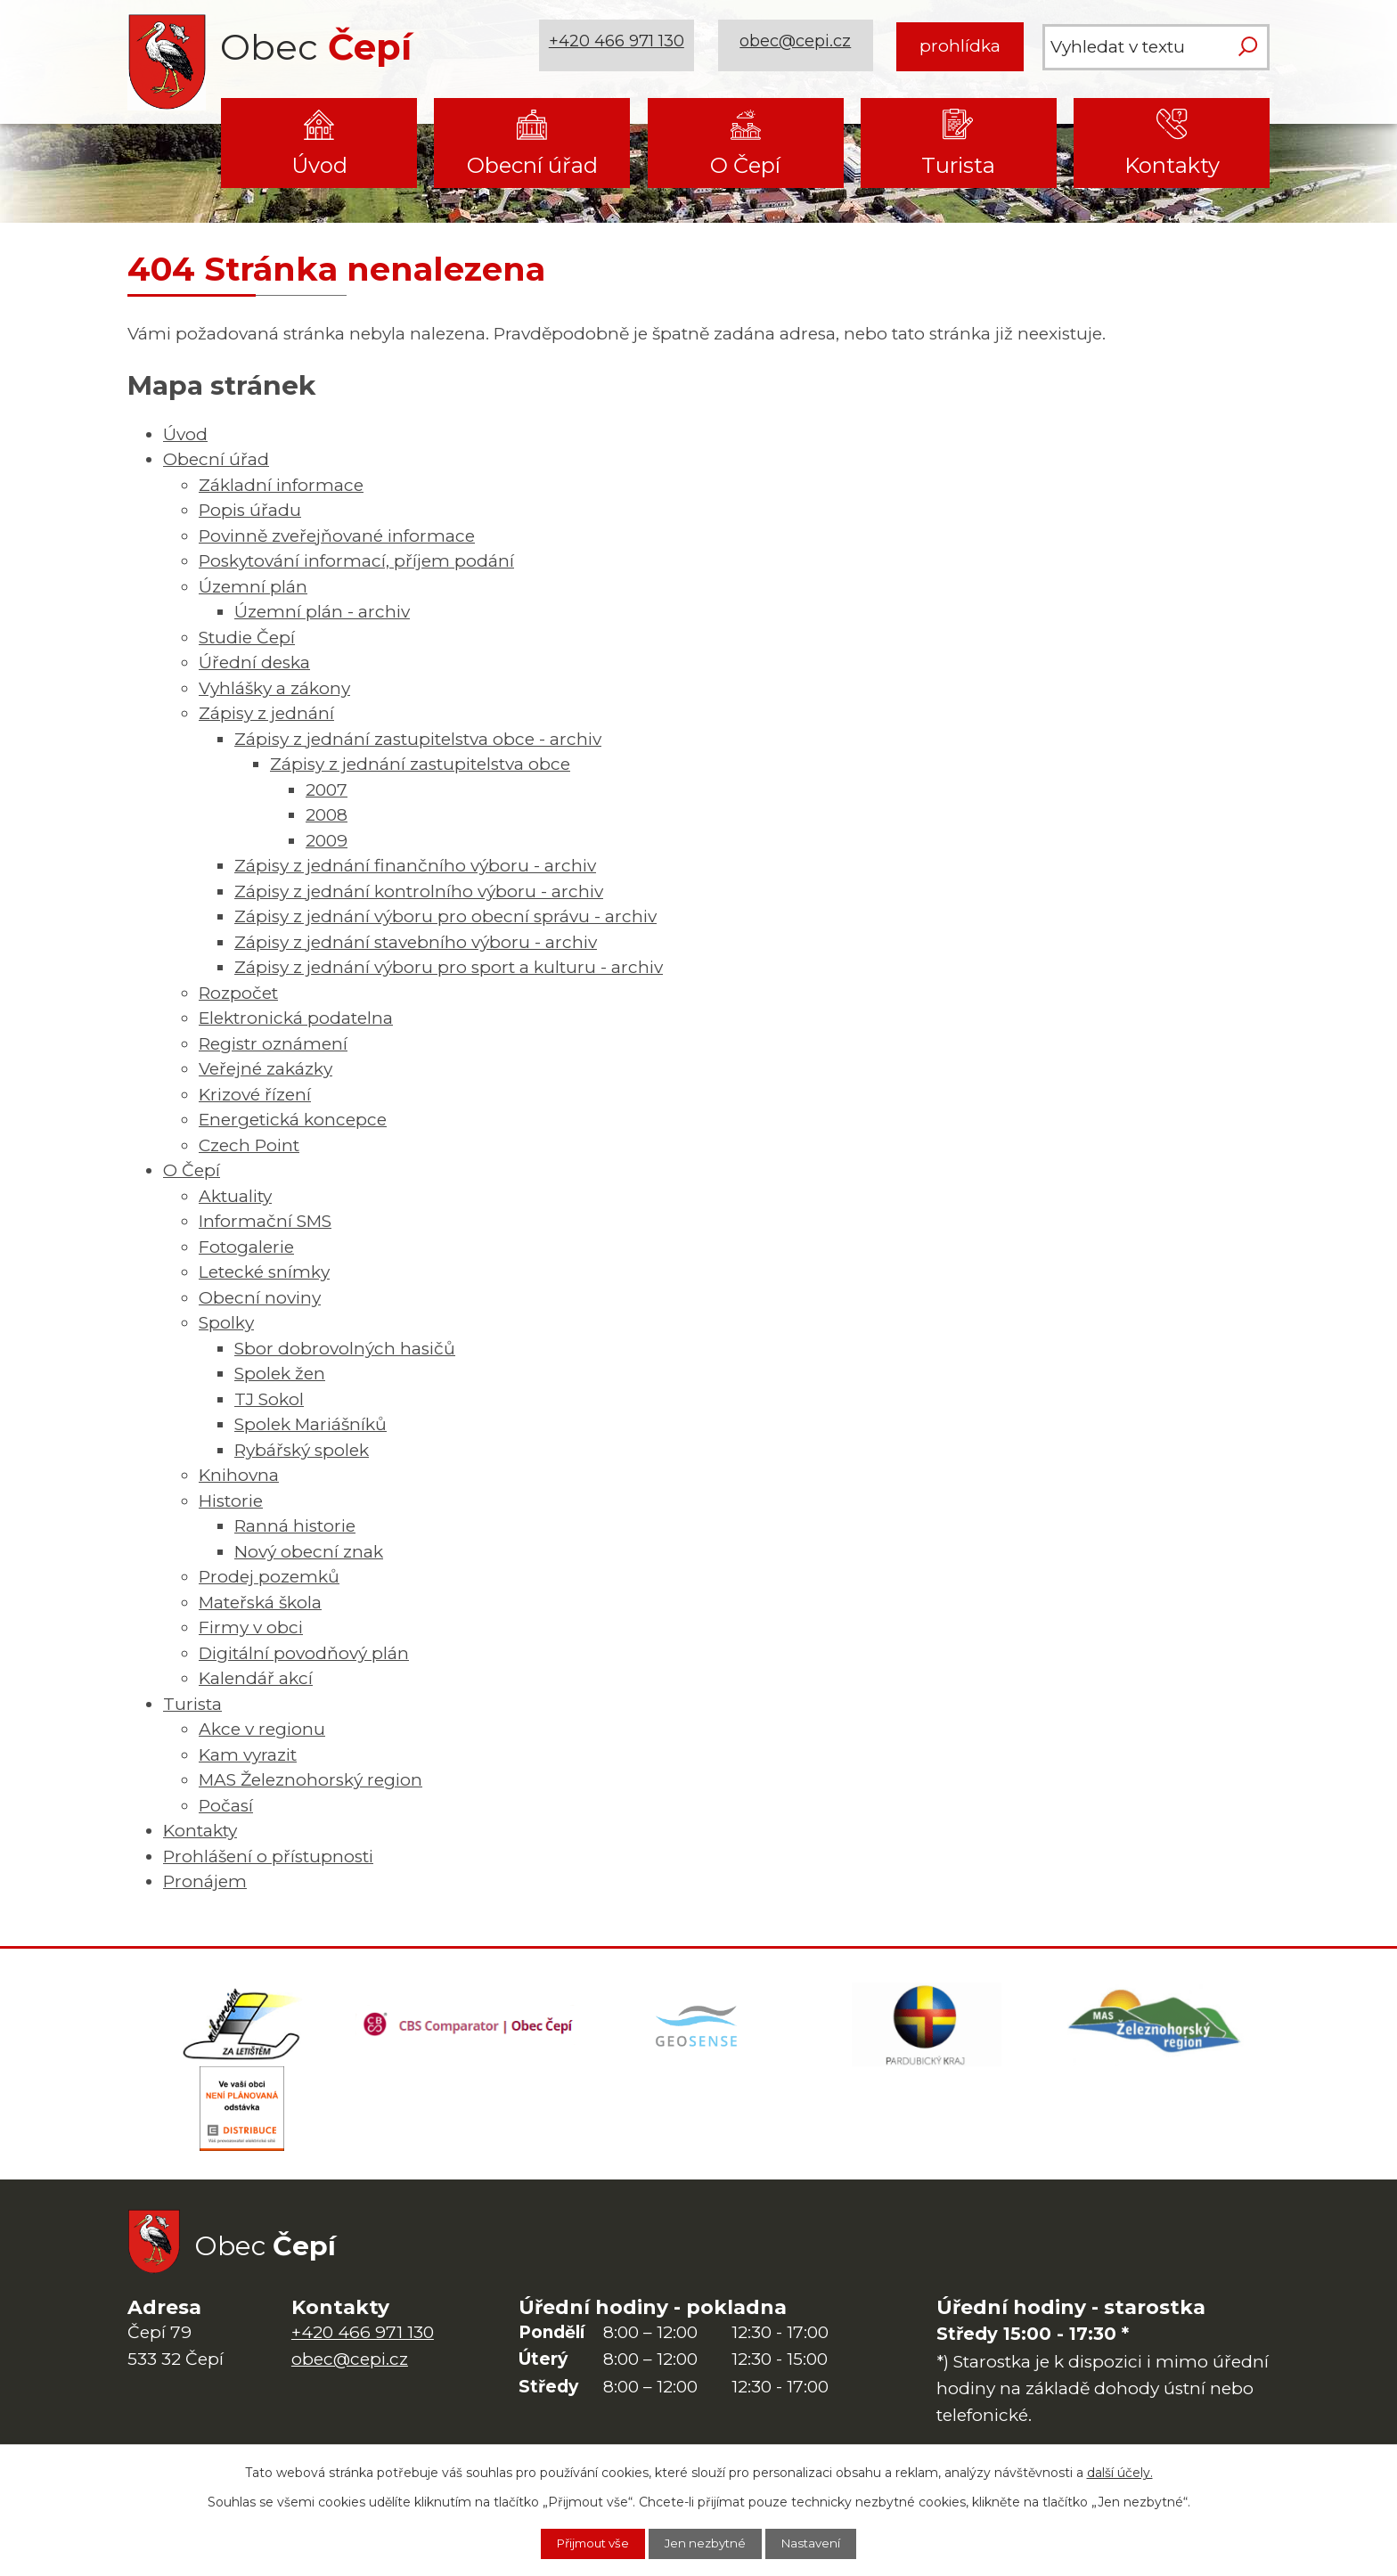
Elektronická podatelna (296, 1018)
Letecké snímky (264, 1272)
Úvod (319, 165)
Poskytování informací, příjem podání (356, 561)
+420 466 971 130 (619, 46)
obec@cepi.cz (797, 46)
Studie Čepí (247, 637)
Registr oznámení (273, 1044)
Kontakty (1172, 165)
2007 (326, 790)
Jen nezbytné (707, 2543)
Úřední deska (254, 662)
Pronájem (205, 1881)
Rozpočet (238, 993)
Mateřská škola (260, 1602)
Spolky (226, 1323)
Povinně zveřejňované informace (337, 536)
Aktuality (235, 1196)
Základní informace (281, 485)
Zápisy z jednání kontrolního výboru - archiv (418, 891)
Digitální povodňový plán (304, 1653)
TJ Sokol (269, 1399)
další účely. (1120, 2471)
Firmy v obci (251, 1627)
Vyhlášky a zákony (274, 688)
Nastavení (822, 2543)
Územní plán (253, 587)
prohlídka (960, 46)
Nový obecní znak (308, 1552)
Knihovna (239, 1475)
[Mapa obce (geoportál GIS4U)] (698, 2027)
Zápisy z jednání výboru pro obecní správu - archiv (445, 916)
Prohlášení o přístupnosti (268, 1856)
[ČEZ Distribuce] (241, 2116)
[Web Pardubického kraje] (927, 2027)
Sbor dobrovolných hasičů (344, 1348)
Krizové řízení (255, 1094)
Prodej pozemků (269, 1576)
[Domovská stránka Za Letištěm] (241, 2027)
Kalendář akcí (256, 1678)
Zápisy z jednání (266, 713)
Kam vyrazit (248, 1755)
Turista (958, 165)
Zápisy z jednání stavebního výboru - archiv (415, 942)
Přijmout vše (583, 2543)
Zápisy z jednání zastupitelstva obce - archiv (417, 739)
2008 (326, 815)
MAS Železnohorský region (310, 1780)
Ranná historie (294, 1526)
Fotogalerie (246, 1247)
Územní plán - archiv (322, 611)
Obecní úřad (532, 165)
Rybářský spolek (301, 1450)
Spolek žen (279, 1373)
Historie (231, 1501)
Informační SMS (265, 1221)
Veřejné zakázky (265, 1069)
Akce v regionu (262, 1729)
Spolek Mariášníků (310, 1424)
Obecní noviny (260, 1298)
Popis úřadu (250, 510)
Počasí (226, 1805)
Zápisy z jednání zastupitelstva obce (420, 764)
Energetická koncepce (293, 1119)
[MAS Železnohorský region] (1156, 2027)
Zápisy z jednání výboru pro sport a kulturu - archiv (448, 967)
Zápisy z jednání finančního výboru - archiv (415, 865)
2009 (326, 840)
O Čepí (745, 165)
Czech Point (249, 1145)
